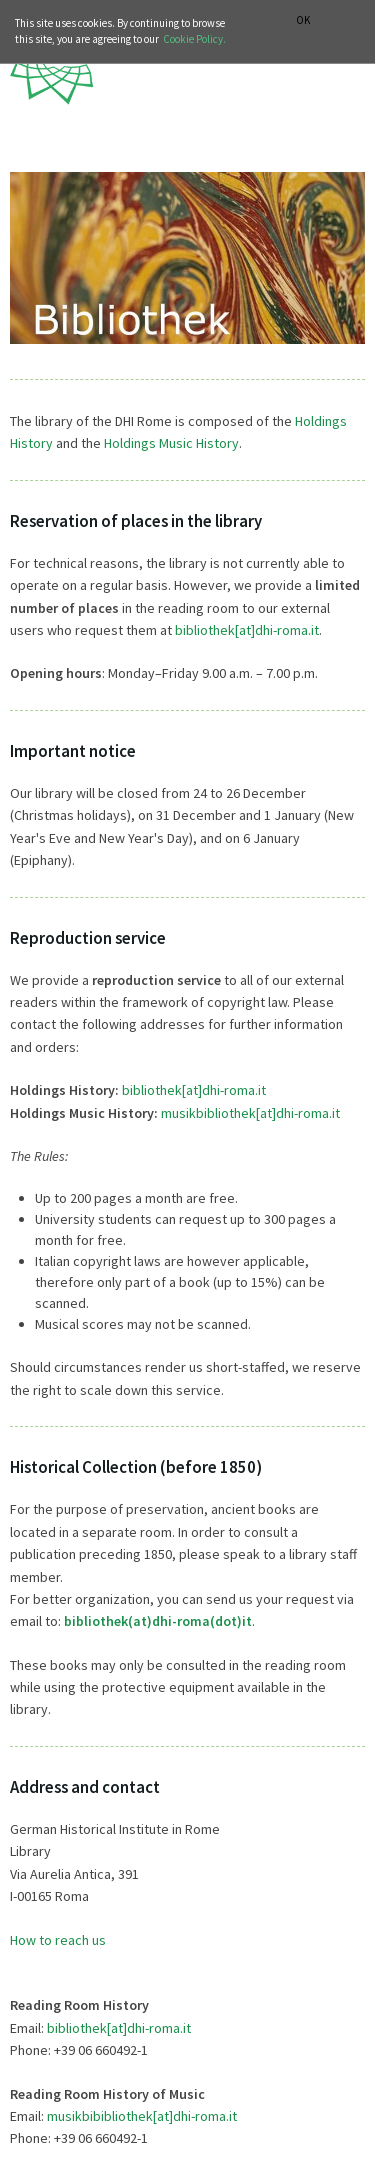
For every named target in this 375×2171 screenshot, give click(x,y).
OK (303, 20)
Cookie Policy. (194, 39)
